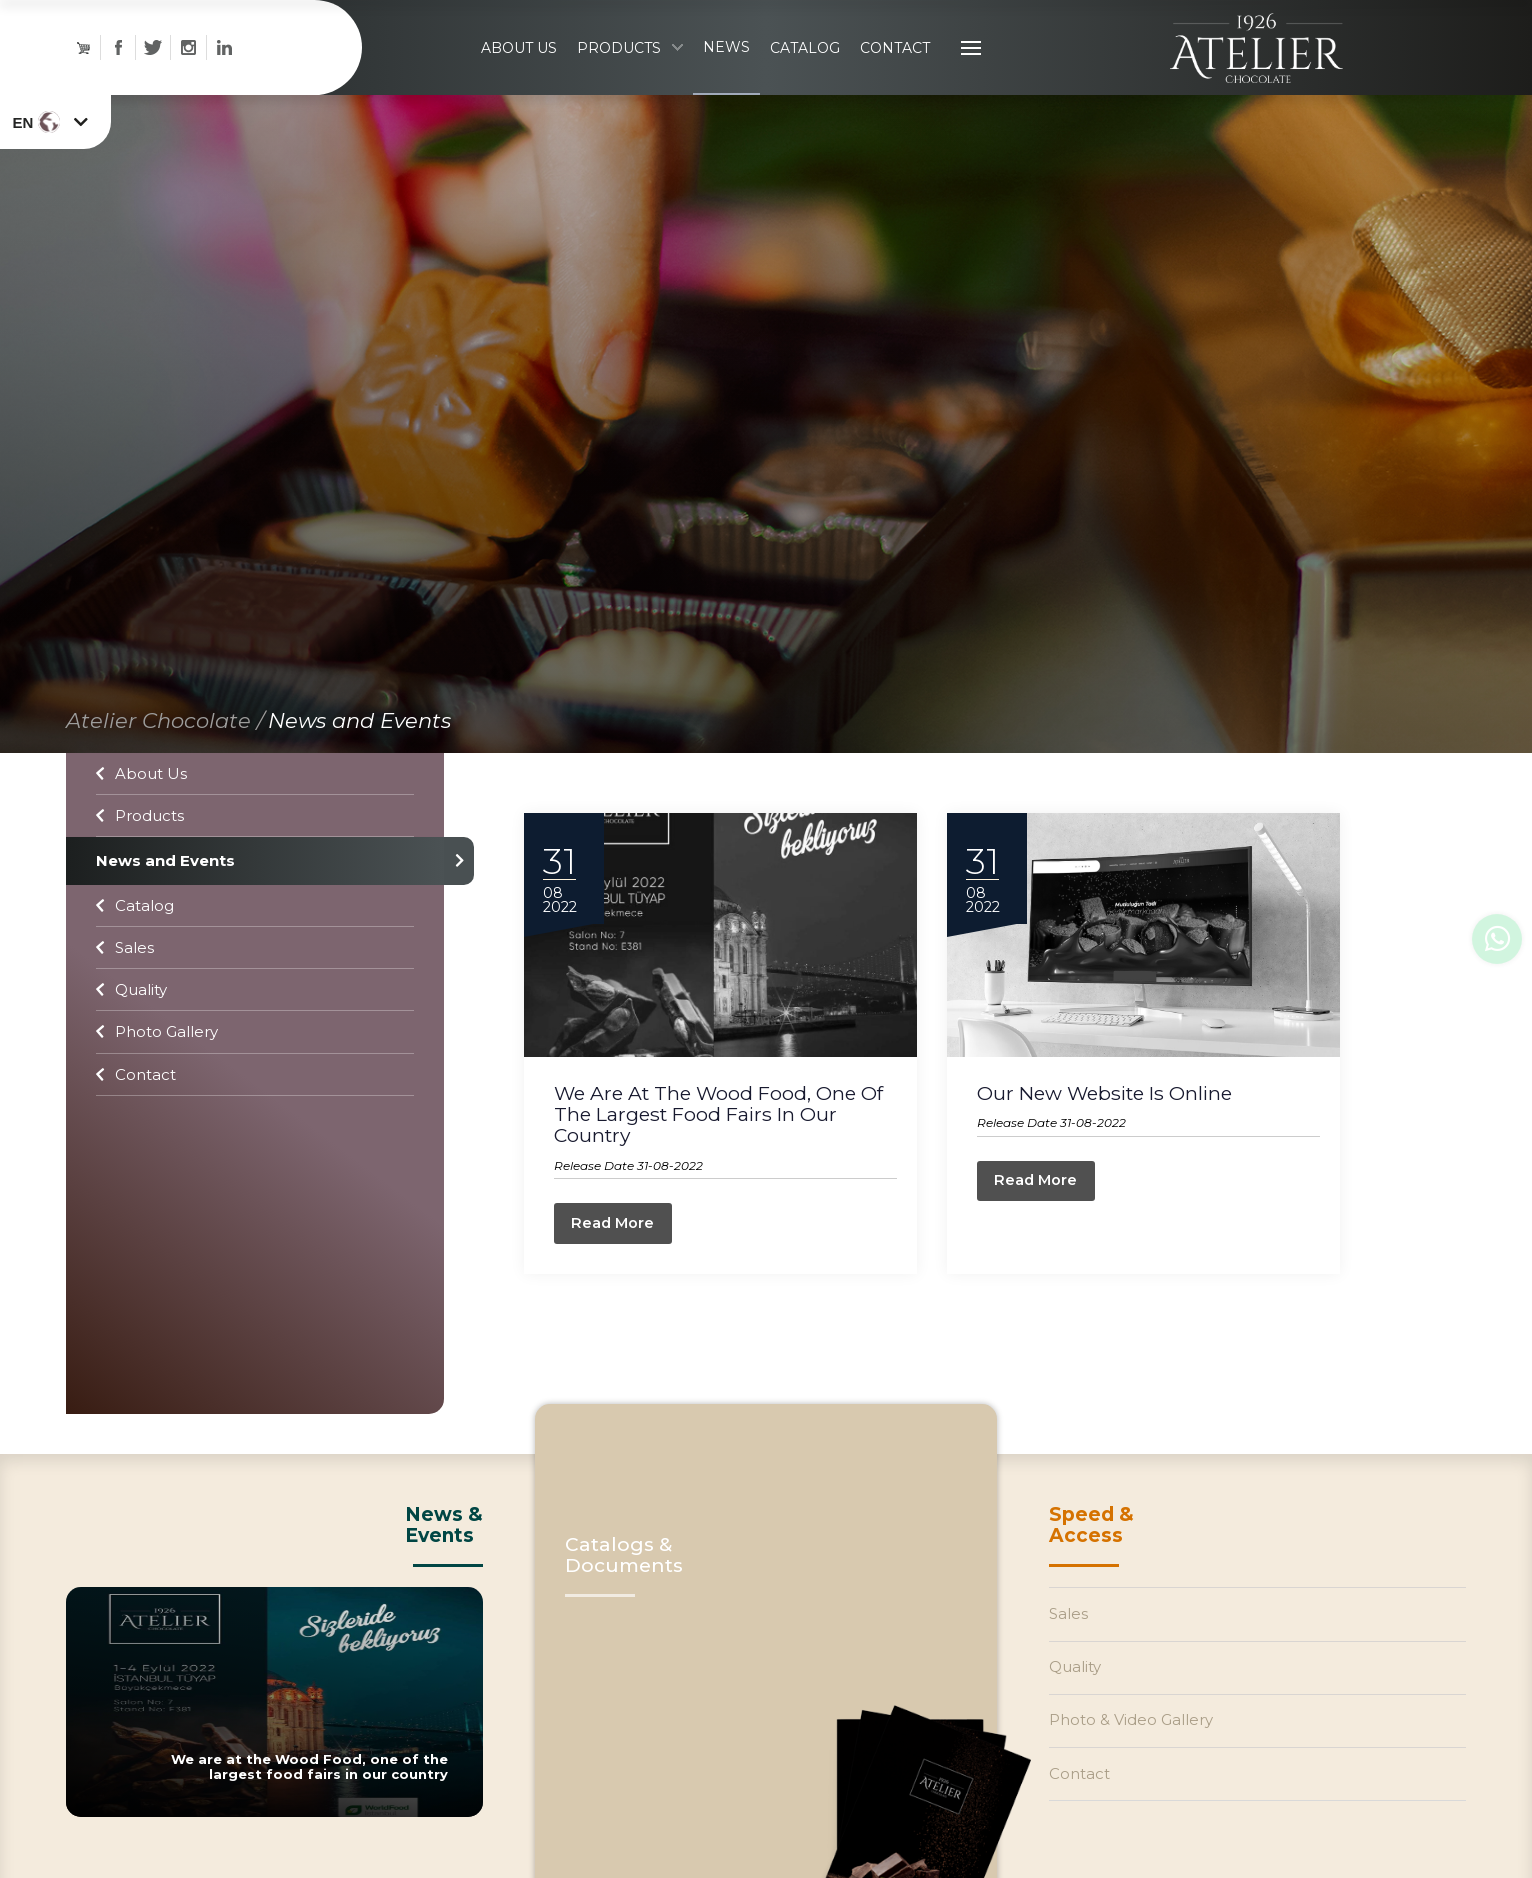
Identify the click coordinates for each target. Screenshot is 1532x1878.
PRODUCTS (630, 60)
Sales (125, 971)
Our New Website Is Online (1119, 1123)
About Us (141, 797)
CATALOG (805, 60)
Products (140, 840)
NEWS (726, 59)
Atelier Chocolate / (165, 744)
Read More (619, 1255)
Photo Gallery (157, 1056)
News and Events (359, 744)
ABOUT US (519, 60)
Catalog (135, 929)
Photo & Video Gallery (1137, 1770)
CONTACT (895, 60)
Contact (136, 1098)
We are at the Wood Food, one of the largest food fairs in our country (725, 1144)
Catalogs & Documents (624, 1590)
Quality (131, 1014)
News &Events (444, 1560)
